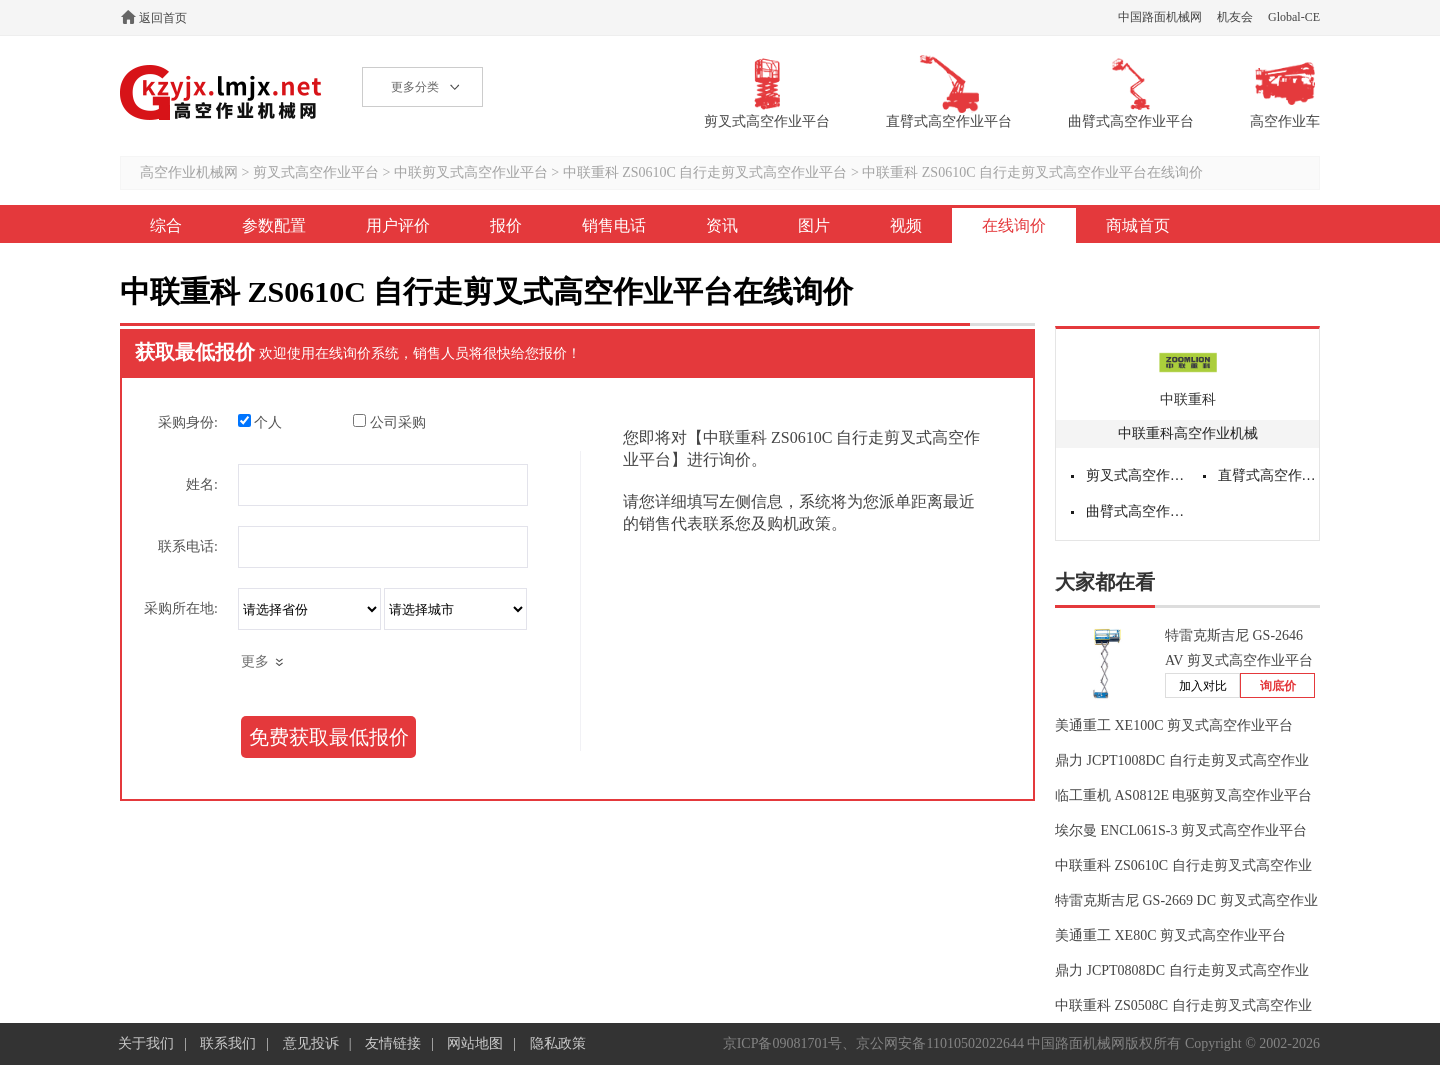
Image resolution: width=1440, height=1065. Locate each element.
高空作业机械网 (221, 92)
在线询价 (1014, 225)
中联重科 (1188, 399)
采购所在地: (181, 608)
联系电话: (188, 546)
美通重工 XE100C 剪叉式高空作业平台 (1174, 725)
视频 (906, 225)
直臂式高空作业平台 (1269, 475)
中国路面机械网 (1160, 17)
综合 (166, 225)
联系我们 (228, 1043)
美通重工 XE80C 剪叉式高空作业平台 (1170, 935)
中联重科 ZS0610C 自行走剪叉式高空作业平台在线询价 (1032, 172)
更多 (255, 661)
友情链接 (393, 1043)
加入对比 (1203, 686)
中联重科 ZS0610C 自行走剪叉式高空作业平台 (705, 172)
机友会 (1235, 17)
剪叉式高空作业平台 (316, 172)
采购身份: (188, 422)
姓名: (202, 484)
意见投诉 (311, 1043)
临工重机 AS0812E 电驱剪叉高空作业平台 (1183, 795)
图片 (814, 225)
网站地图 (475, 1043)
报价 (506, 225)
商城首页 (1138, 225)
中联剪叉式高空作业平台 (471, 172)
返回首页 (163, 18)
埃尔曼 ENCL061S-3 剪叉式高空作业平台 (1181, 830)
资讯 (722, 225)
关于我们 (146, 1043)
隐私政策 (558, 1043)
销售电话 (614, 225)
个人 (260, 422)
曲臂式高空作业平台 (1137, 511)
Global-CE (1294, 17)
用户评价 (398, 225)
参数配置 (274, 225)
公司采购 (389, 422)
